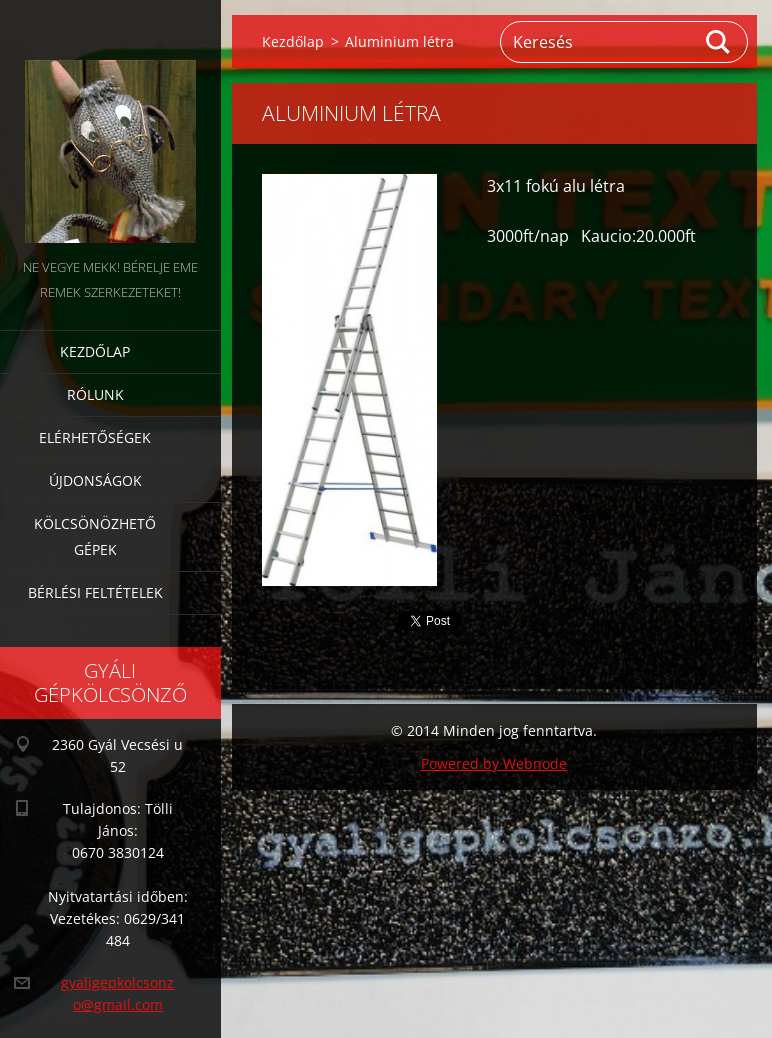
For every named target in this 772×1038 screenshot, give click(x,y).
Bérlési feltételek (95, 592)
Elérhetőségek (95, 437)
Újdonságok (95, 480)
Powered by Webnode (494, 763)
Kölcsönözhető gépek (95, 536)
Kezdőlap (95, 351)
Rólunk (95, 394)
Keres (719, 42)
